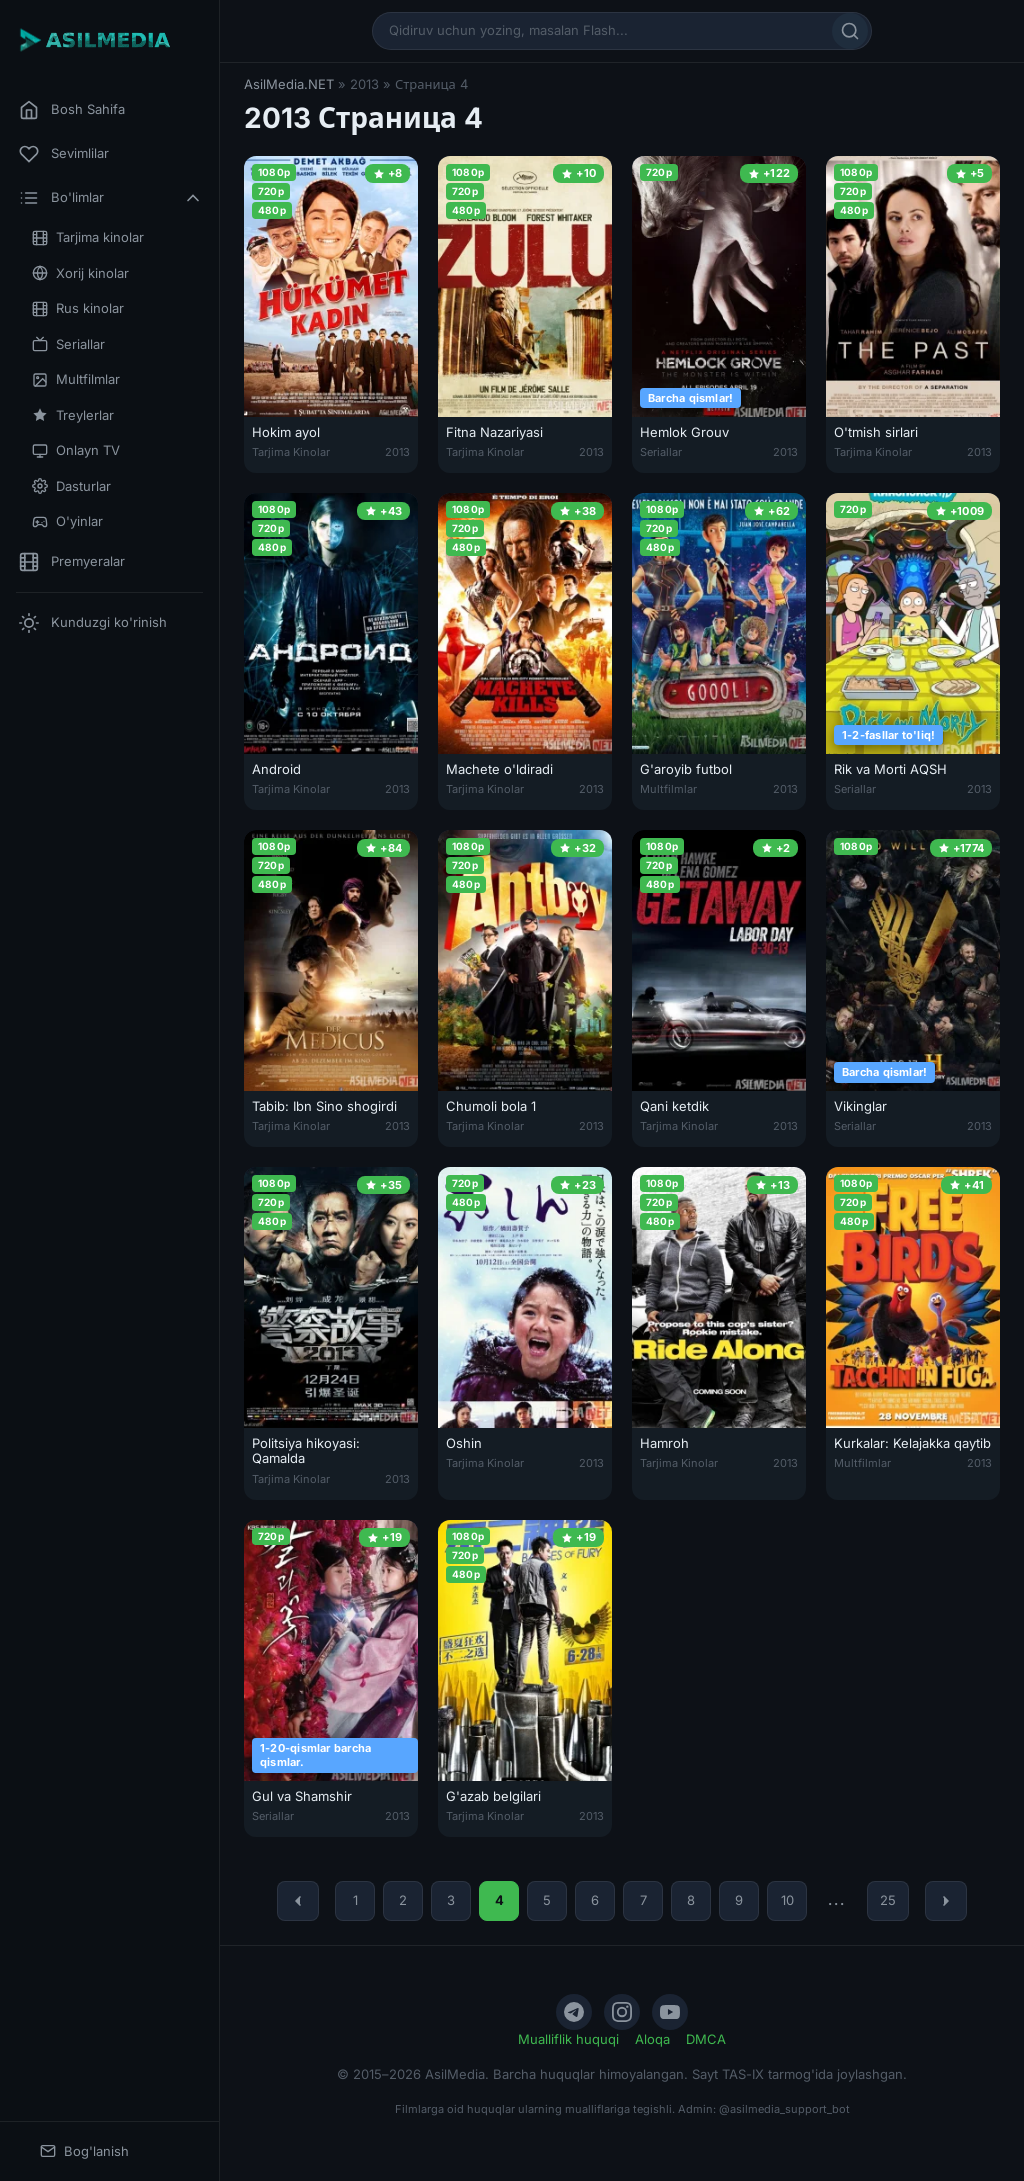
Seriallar (68, 344)
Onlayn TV (76, 450)
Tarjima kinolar (88, 237)
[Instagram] (622, 2012)
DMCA (706, 2039)
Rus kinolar (78, 308)
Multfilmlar (76, 379)
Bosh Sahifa (72, 110)
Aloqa (652, 2039)
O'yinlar (67, 521)
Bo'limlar (111, 198)
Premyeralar (72, 562)
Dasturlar (71, 486)
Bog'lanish (84, 2151)
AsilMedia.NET (289, 84)
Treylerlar (73, 415)
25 (888, 1900)
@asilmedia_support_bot (784, 2109)
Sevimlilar (64, 154)
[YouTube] (670, 2012)
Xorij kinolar (80, 273)
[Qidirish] (850, 31)
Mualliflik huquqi (568, 2039)
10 (787, 1900)
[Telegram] (574, 2012)
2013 (397, 452)
